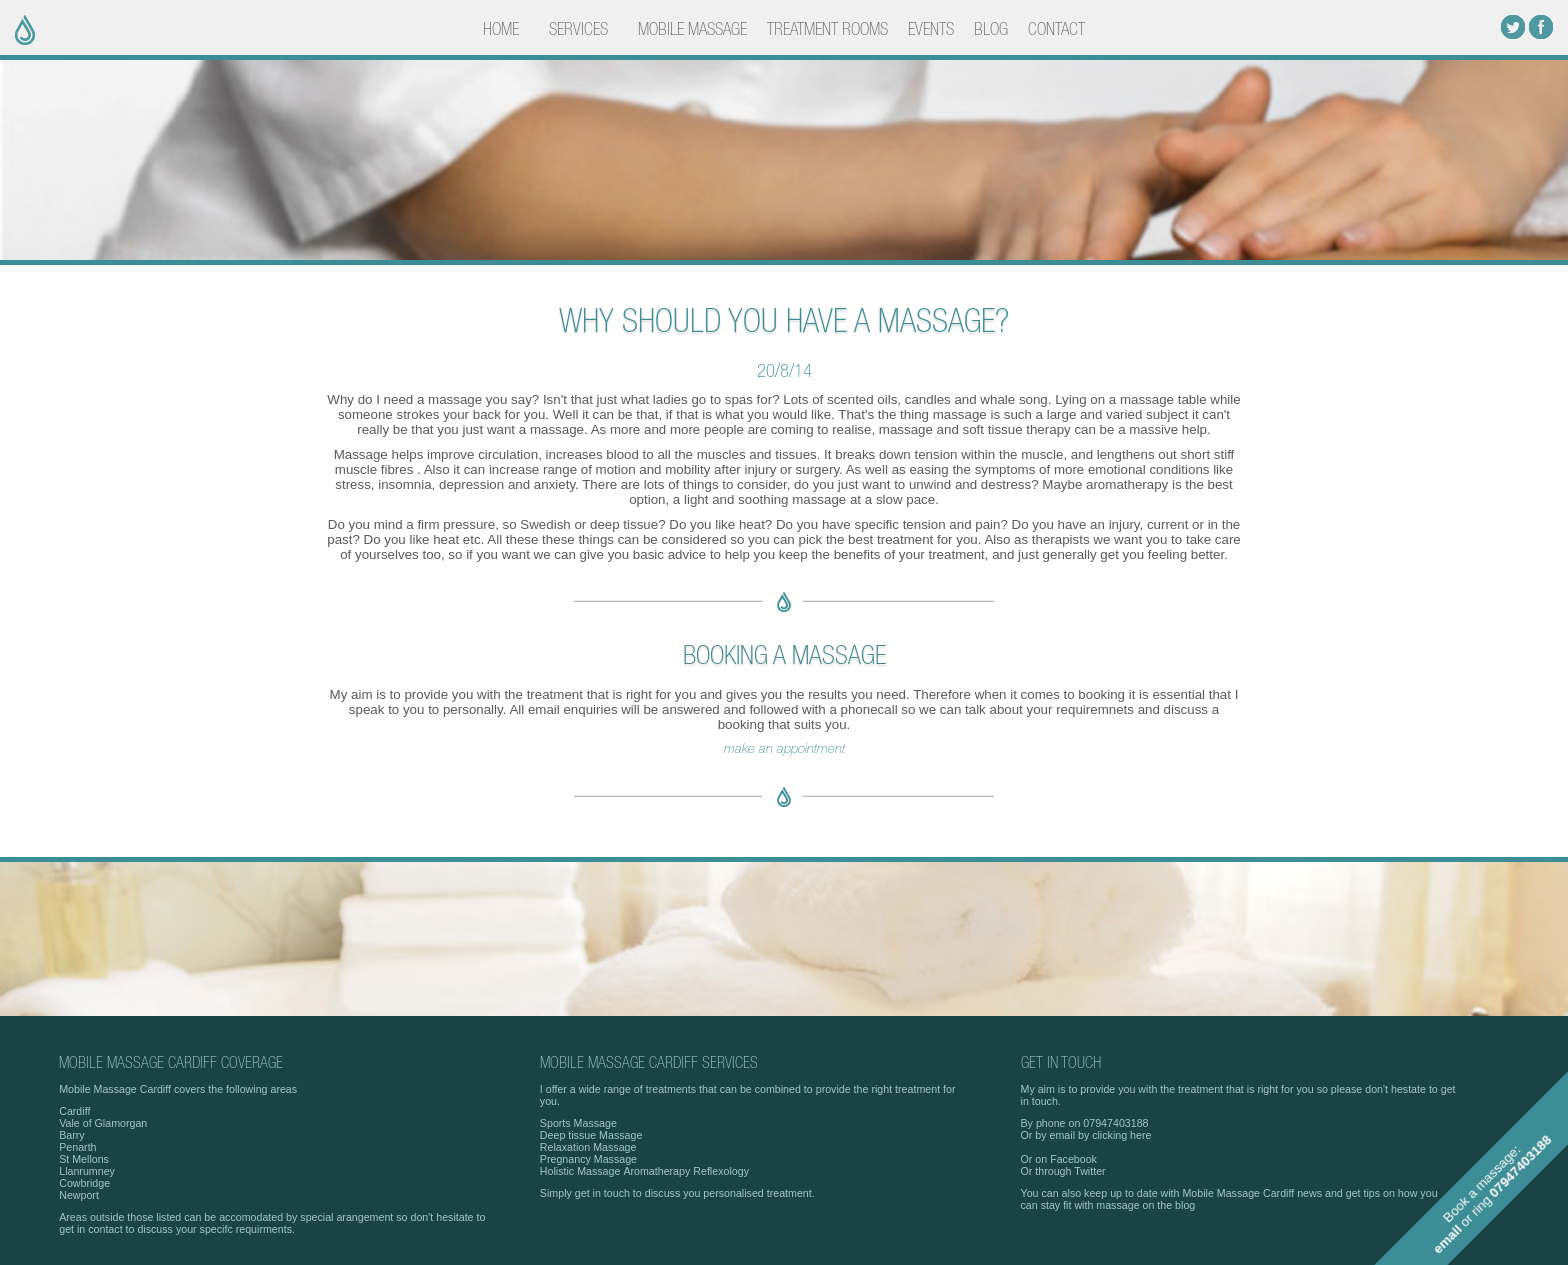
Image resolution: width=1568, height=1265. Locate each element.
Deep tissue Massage (591, 1135)
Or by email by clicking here (1086, 1135)
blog (1185, 1205)
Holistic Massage (580, 1171)
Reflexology (721, 1171)
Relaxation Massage (588, 1147)
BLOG (991, 30)
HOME (501, 30)
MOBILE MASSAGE (692, 30)
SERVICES (578, 30)
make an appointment (784, 749)
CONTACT (1056, 30)
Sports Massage (578, 1123)
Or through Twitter (1063, 1171)
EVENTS (931, 30)
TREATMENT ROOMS (827, 30)
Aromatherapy (656, 1171)
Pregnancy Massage (588, 1159)
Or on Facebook (1059, 1159)
